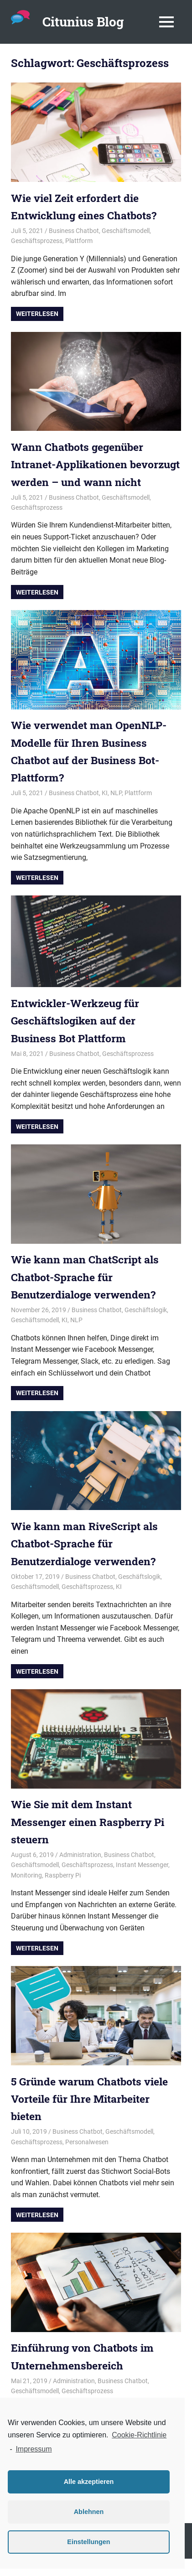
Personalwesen (87, 2159)
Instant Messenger (142, 1882)
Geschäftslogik (146, 1327)
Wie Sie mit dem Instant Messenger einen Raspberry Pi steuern (91, 1839)
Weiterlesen (37, 313)
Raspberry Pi (63, 1892)
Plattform (79, 240)
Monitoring (26, 1892)
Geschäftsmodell (126, 230)
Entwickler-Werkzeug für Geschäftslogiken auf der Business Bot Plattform (78, 1038)
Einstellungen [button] (88, 2541)
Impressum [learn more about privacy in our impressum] (34, 2449)
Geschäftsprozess (36, 240)
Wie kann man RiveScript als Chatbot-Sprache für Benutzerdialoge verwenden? (88, 1561)
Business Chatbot (74, 230)
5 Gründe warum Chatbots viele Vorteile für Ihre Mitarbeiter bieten (93, 2116)
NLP (116, 810)
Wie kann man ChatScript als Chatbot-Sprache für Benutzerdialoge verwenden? (88, 1294)
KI (105, 810)
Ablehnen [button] (89, 2511)
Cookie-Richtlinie (139, 2435)
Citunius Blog (83, 21)
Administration (80, 1872)
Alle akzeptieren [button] (89, 2481)
